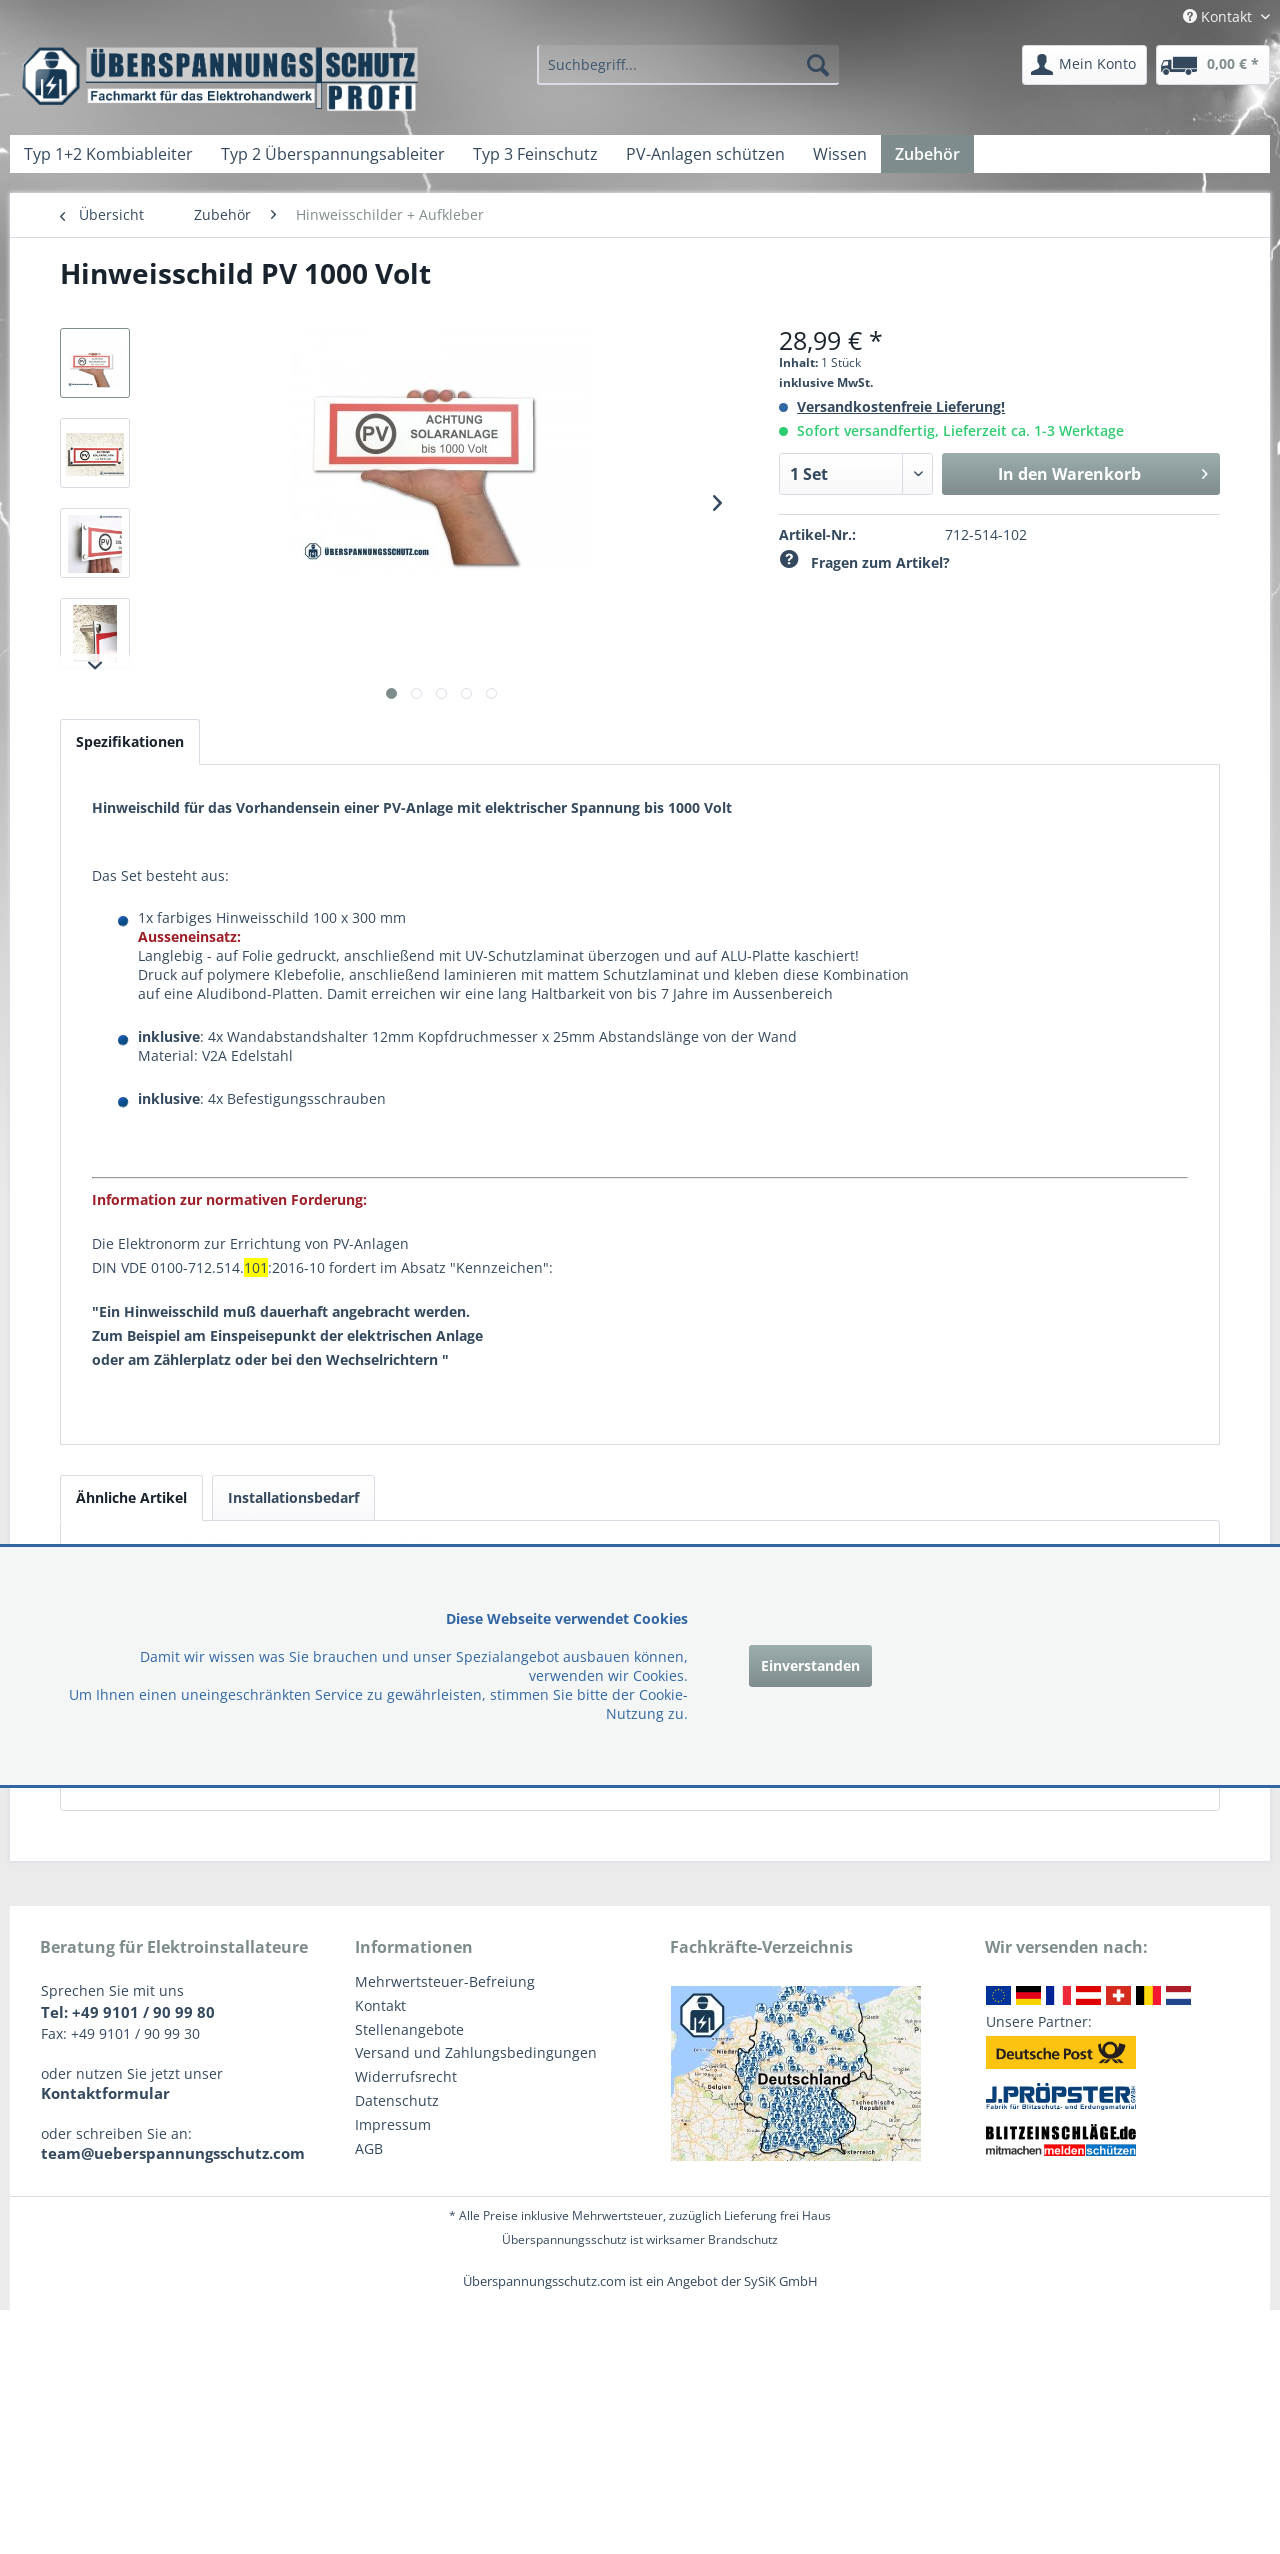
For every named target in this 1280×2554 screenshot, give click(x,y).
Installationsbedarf (293, 1497)
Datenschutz (397, 2100)
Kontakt (380, 2005)
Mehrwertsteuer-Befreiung (445, 1981)
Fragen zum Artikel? (864, 562)
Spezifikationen (130, 741)
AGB (369, 2148)
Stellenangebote (409, 2029)
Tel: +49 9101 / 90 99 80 (128, 2012)
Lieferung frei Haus (777, 2215)
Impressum (393, 2124)
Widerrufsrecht (406, 2076)
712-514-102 (986, 534)
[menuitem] (688, 65)
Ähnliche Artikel (131, 1497)
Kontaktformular (105, 2093)
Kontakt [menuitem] (1219, 16)
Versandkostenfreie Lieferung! (901, 406)
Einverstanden (810, 1665)
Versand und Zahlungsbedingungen (476, 2052)
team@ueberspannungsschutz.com (173, 2153)
